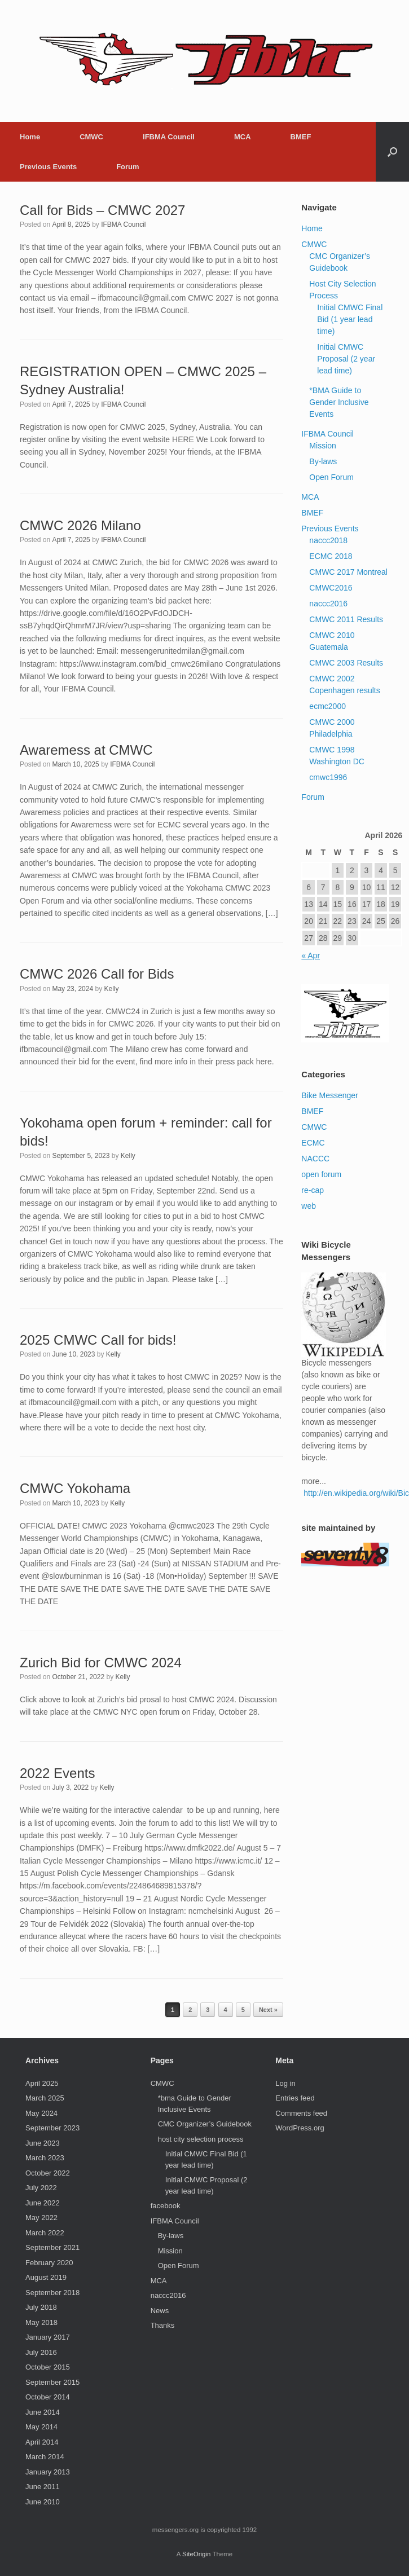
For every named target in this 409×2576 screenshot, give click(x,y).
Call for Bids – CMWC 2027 (102, 210)
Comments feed (301, 2113)
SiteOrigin (196, 2554)
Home (30, 137)
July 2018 (41, 2307)
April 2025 (42, 2083)
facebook (166, 2205)
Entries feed (294, 2098)
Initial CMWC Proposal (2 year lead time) (346, 358)
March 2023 (44, 2158)
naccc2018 (328, 540)
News (160, 2310)
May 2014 (41, 2427)
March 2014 (44, 2456)
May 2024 (41, 2113)
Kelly (111, 989)
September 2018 (52, 2292)
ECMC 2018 (330, 556)
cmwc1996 (328, 777)
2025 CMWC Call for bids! (98, 1340)
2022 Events (57, 1773)
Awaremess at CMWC (86, 750)
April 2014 (42, 2442)
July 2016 (41, 2352)
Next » (268, 2009)
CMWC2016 (330, 587)
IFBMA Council (169, 137)
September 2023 (52, 2128)
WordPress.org (299, 2128)
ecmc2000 (327, 706)
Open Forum (331, 477)
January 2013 (47, 2472)
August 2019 (46, 2277)
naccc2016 (328, 603)
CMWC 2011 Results (346, 619)
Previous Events (48, 166)
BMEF (301, 137)
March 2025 (44, 2098)
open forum (321, 1174)
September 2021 (52, 2247)
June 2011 (42, 2486)
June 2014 (42, 2412)
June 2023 (42, 2143)
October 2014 (47, 2397)
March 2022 (44, 2233)
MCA (242, 137)
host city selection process (201, 2139)
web (308, 1205)
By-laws (323, 461)
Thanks (163, 2325)
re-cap (312, 1190)
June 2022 (42, 2203)
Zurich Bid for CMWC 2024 (101, 1662)
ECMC (312, 1142)
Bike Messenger (329, 1095)
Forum (127, 166)
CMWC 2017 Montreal (348, 571)
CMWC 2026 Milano (80, 525)
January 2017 (47, 2337)
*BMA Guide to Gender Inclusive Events (338, 402)
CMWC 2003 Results (346, 662)
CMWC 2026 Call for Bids (97, 973)
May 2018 (41, 2322)
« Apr (310, 955)
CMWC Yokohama (75, 1488)
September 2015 (52, 2382)
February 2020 (49, 2262)
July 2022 (41, 2187)
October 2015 (47, 2367)
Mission (322, 445)
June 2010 (42, 2502)
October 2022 (47, 2173)
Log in (285, 2083)
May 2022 (41, 2217)
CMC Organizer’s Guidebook (205, 2124)
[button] (392, 152)
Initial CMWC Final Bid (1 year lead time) (349, 319)
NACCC (315, 1158)
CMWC (91, 137)
